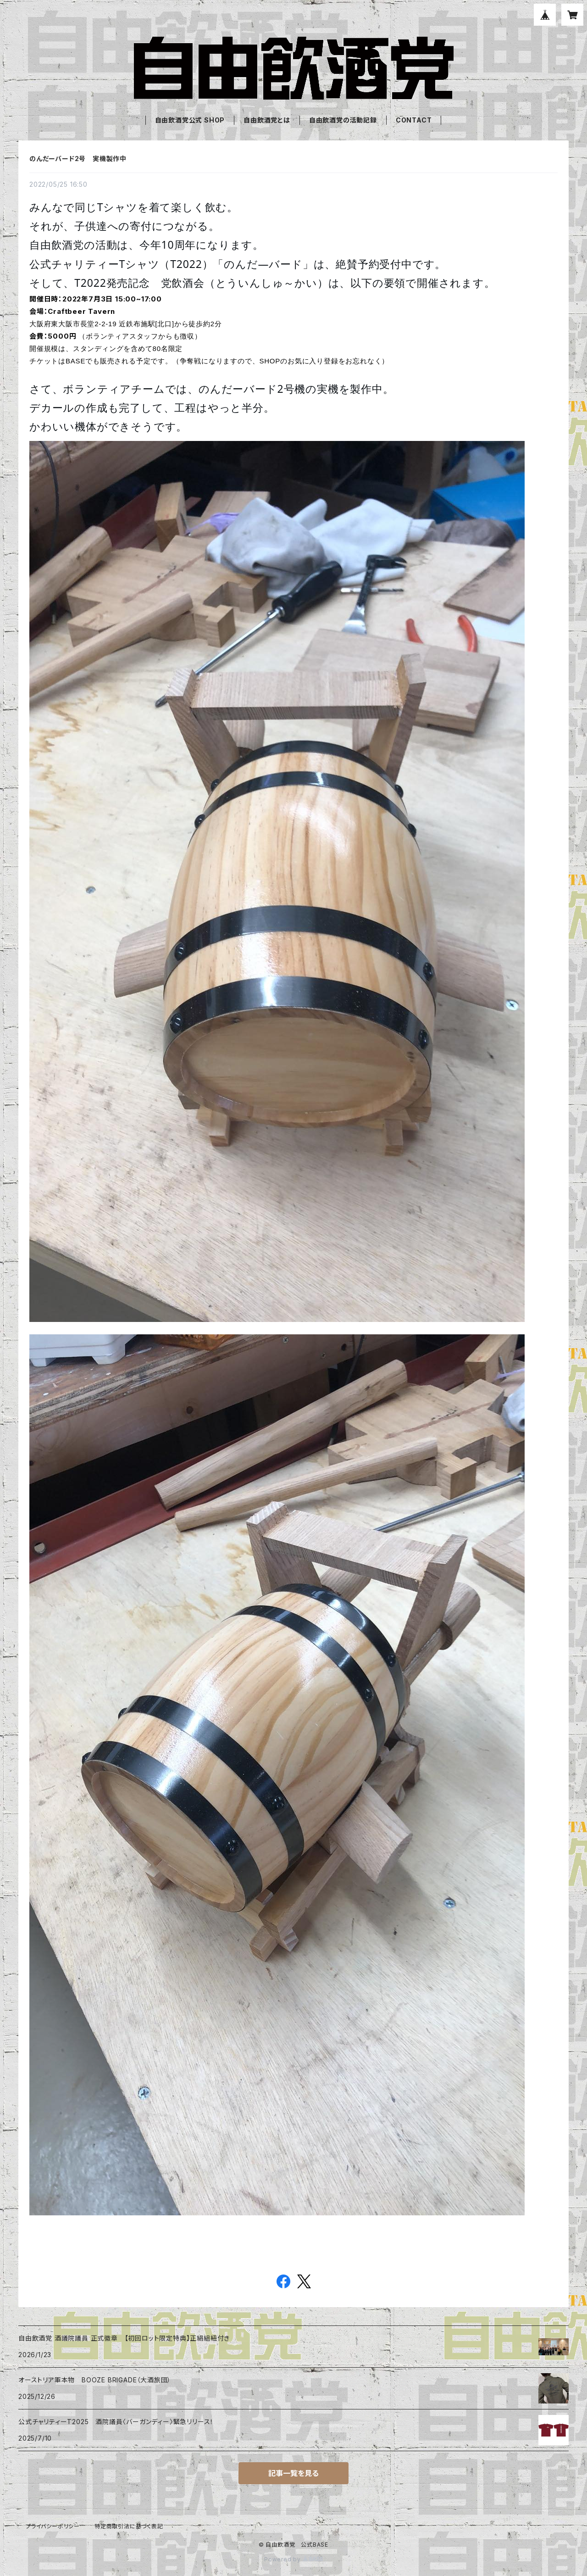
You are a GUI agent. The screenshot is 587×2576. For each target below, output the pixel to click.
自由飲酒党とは (267, 120)
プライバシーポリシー (53, 2526)
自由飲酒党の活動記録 (343, 120)
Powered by (293, 2559)
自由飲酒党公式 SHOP (190, 120)
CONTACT (414, 120)
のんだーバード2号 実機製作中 (78, 158)
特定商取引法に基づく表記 (128, 2526)
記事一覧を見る (293, 2473)
